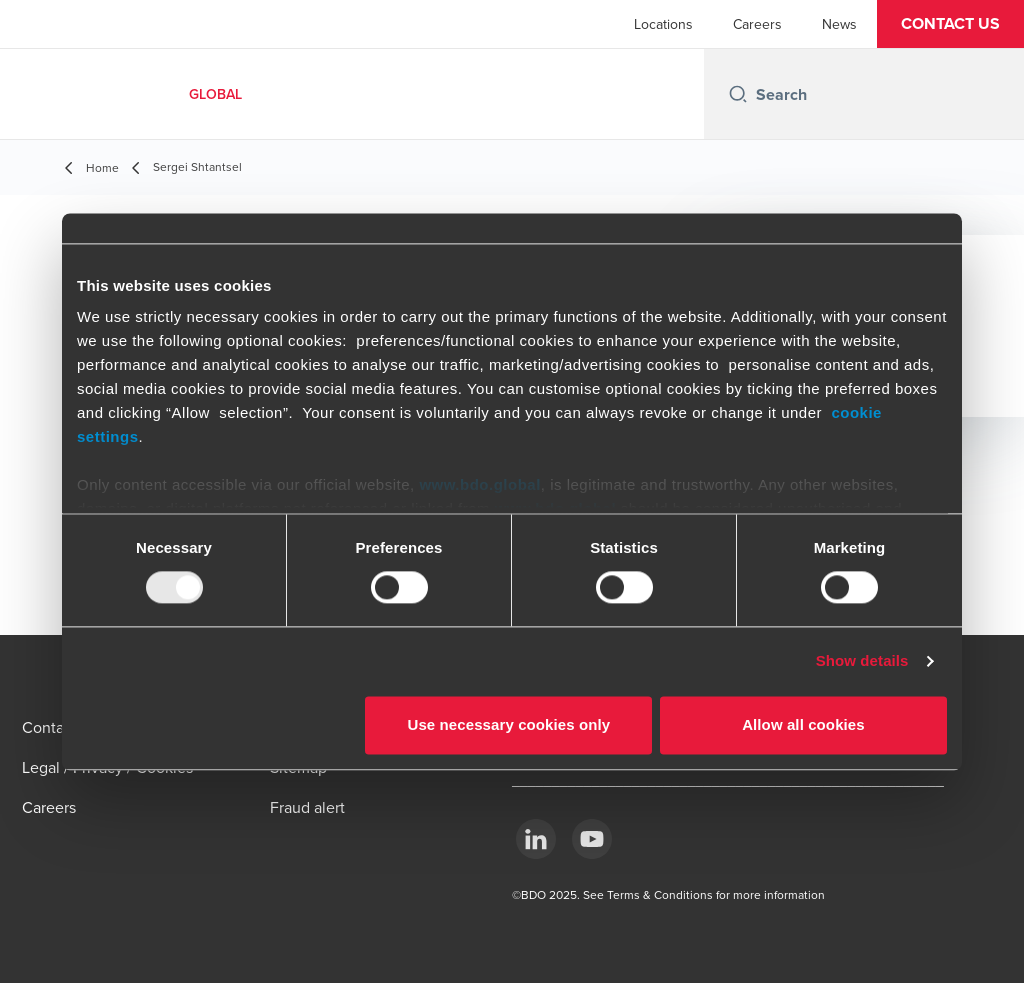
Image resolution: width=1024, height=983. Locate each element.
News (839, 24)
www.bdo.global (479, 484)
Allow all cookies (803, 724)
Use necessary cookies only (509, 724)
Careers (757, 24)
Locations (663, 24)
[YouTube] (592, 839)
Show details (862, 661)
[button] (950, 24)
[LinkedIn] (536, 839)
